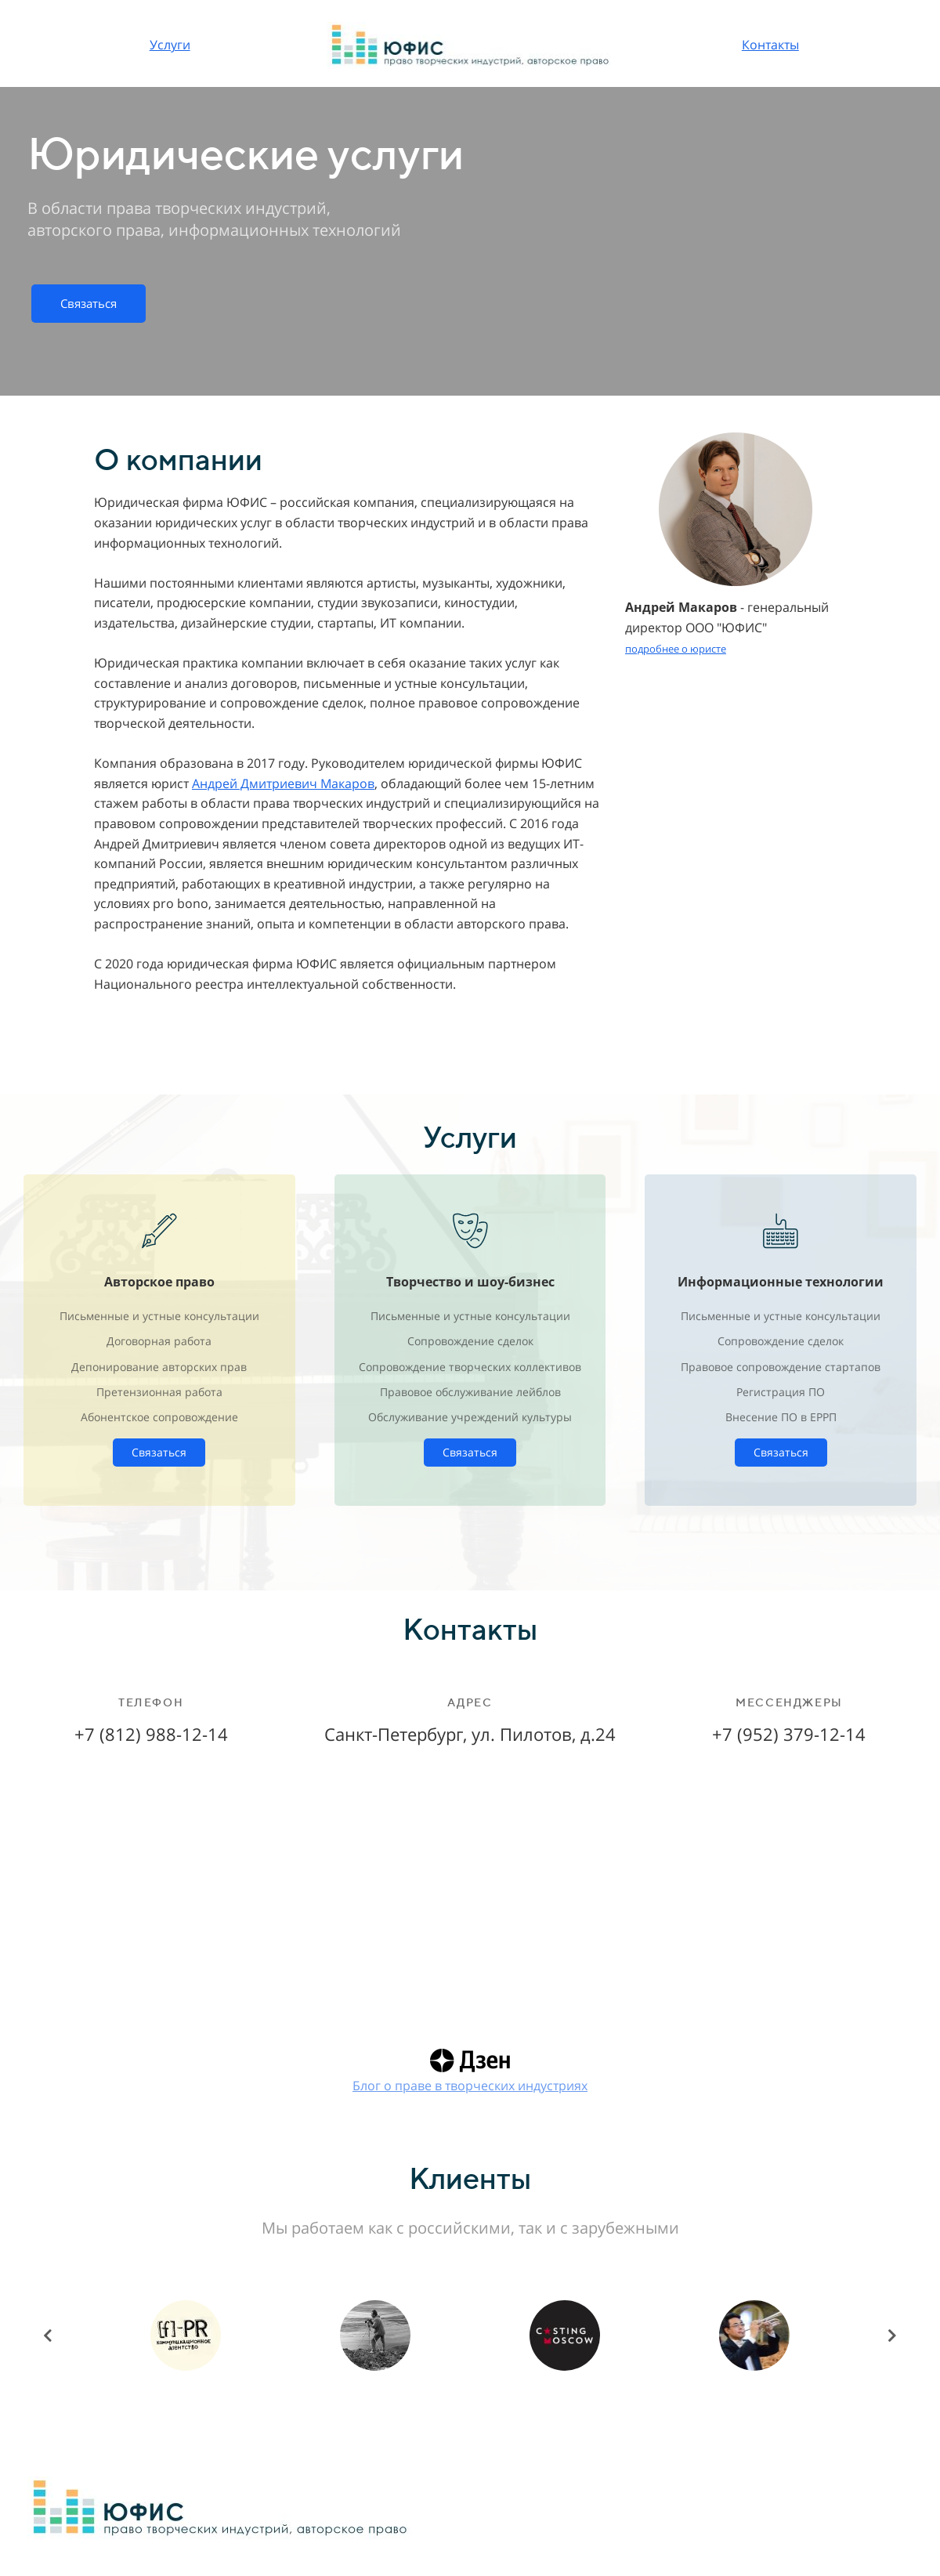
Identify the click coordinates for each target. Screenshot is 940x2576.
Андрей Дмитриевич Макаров (283, 783)
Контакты (770, 44)
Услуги (170, 44)
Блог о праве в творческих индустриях (470, 2085)
